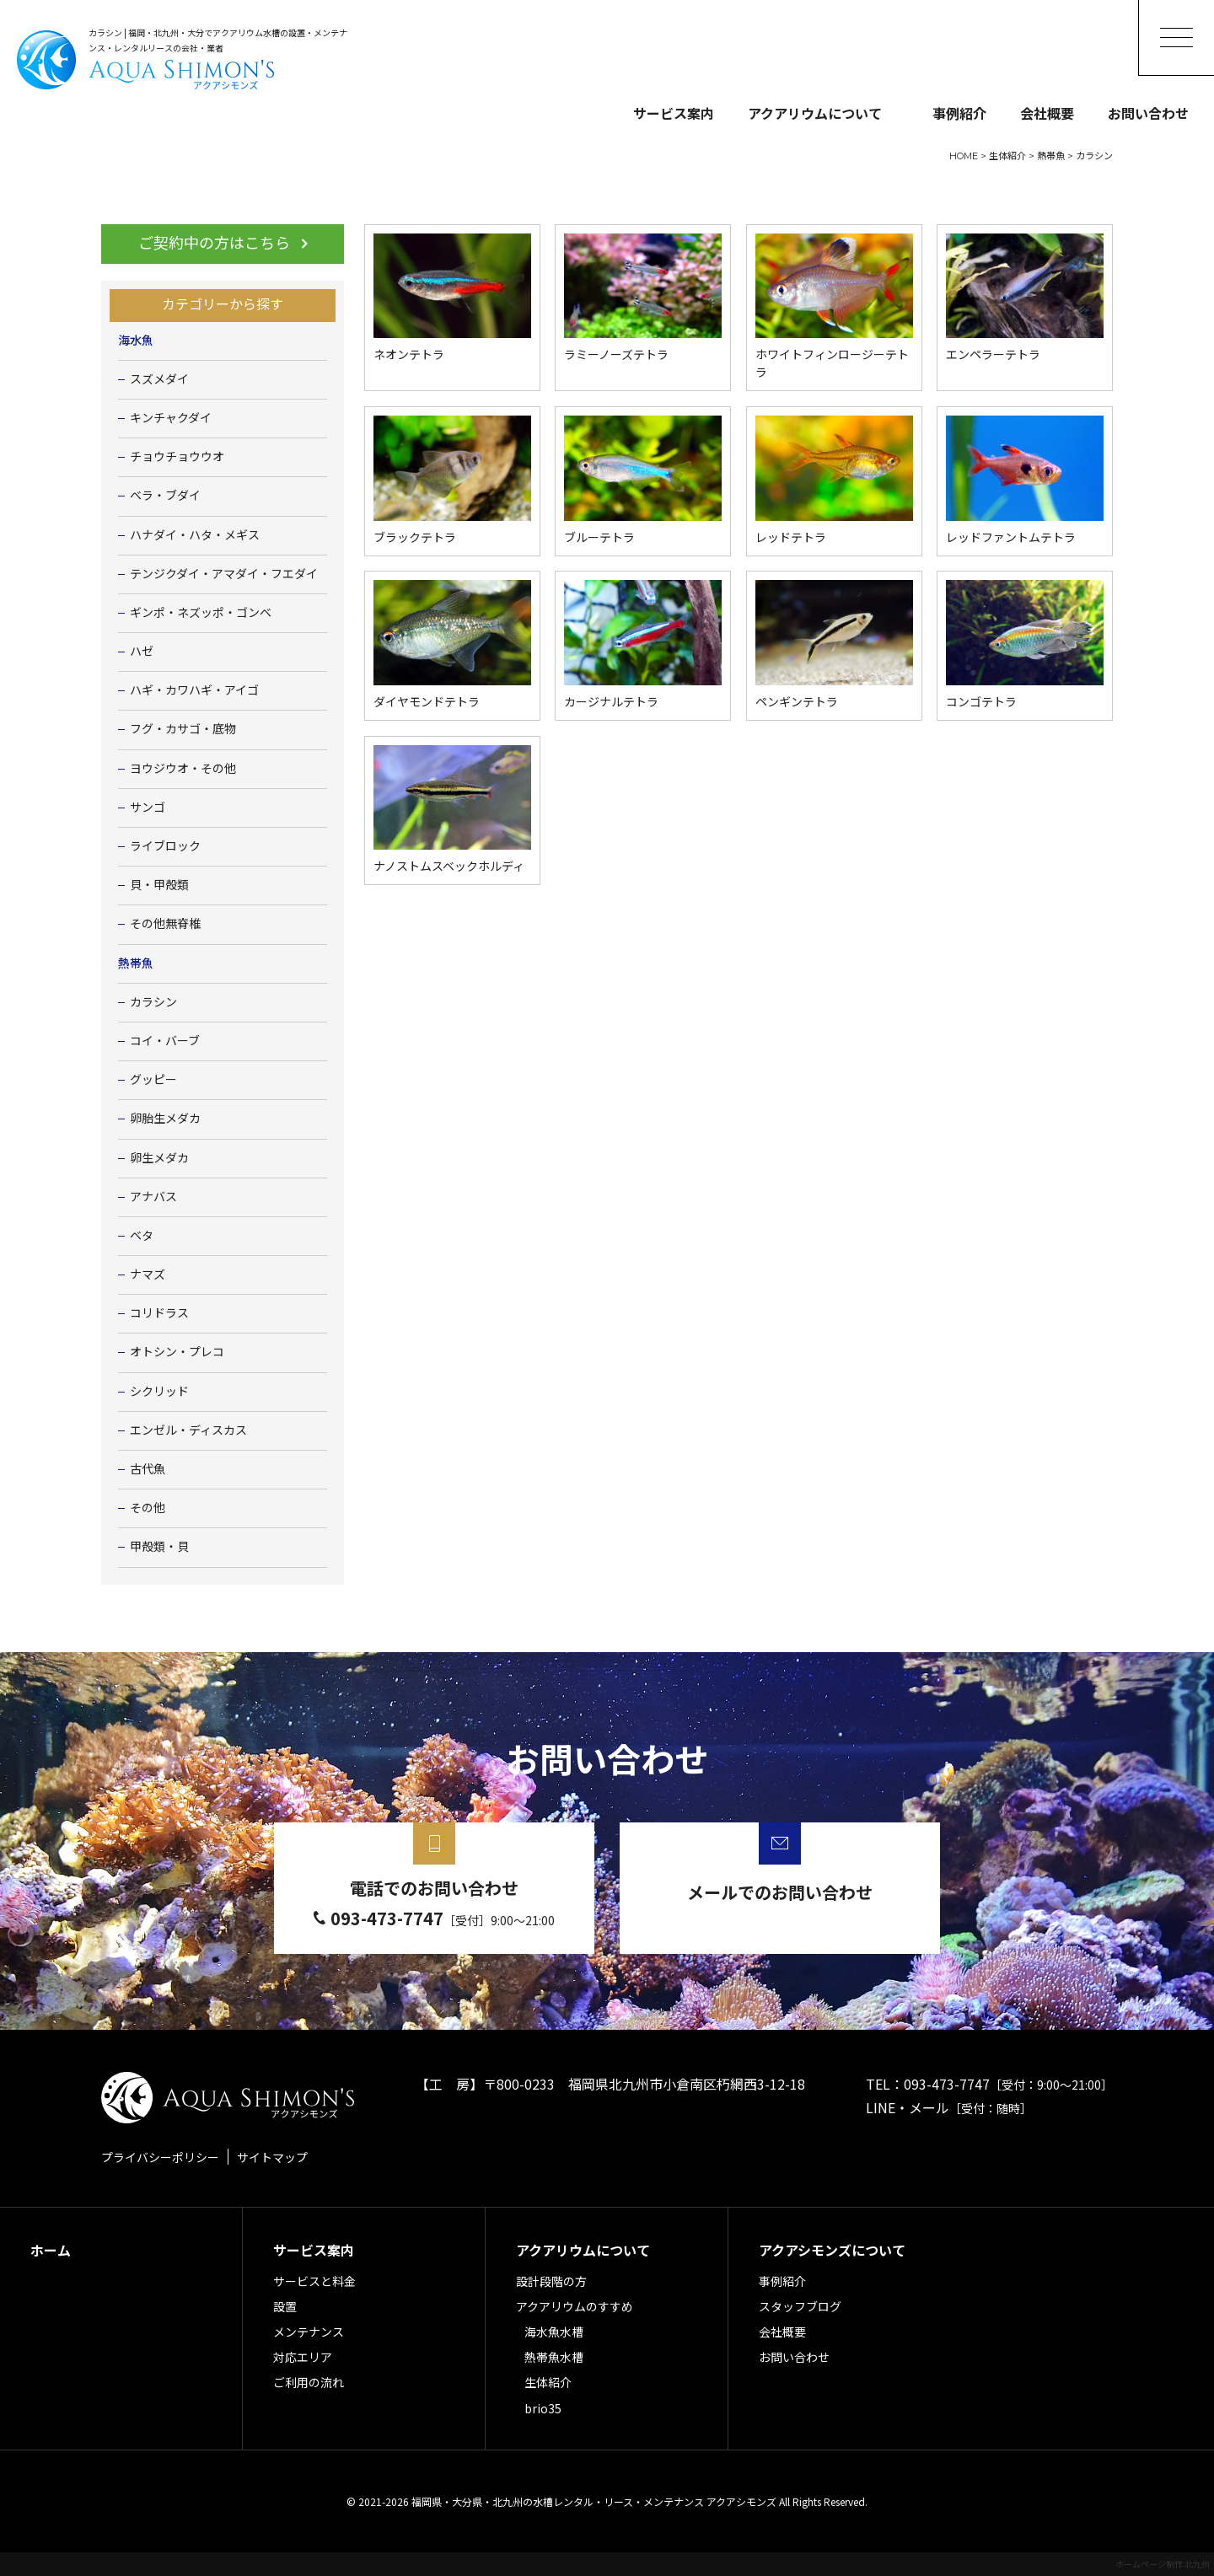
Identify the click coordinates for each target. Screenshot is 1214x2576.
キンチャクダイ (171, 418)
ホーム (50, 2250)
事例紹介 (959, 113)
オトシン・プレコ (177, 1352)
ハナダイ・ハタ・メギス (195, 535)
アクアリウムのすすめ (574, 2306)
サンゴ (147, 807)
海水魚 (135, 340)
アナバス (153, 1197)
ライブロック (165, 846)
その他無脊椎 (165, 923)
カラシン (153, 1002)
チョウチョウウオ (177, 456)
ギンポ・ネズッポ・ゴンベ (200, 612)
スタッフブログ (800, 2306)
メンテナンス (308, 2331)
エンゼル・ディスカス (188, 1430)
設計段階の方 (551, 2281)
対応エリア (302, 2356)
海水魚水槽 (553, 2331)
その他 (147, 1508)
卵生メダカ (159, 1158)
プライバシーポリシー (160, 2157)
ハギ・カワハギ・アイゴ (194, 690)
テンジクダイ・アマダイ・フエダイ (224, 574)
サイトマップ (272, 2157)
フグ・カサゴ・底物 (183, 729)
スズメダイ (159, 379)
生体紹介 (548, 2382)
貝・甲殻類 (159, 885)
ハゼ (141, 651)
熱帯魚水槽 (553, 2356)
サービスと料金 (314, 2281)
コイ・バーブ (165, 1041)
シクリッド (159, 1391)
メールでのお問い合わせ (780, 1892)
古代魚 (147, 1469)
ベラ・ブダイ (165, 495)
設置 (285, 2306)
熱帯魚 (135, 963)
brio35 (542, 2408)
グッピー (153, 1079)
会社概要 (1047, 113)
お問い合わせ (1148, 113)
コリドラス (159, 1313)
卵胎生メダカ (165, 1118)
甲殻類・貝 (159, 1546)
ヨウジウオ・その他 (183, 768)
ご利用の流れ (308, 2382)
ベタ (141, 1235)
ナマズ (147, 1274)
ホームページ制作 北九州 (1162, 2563)
